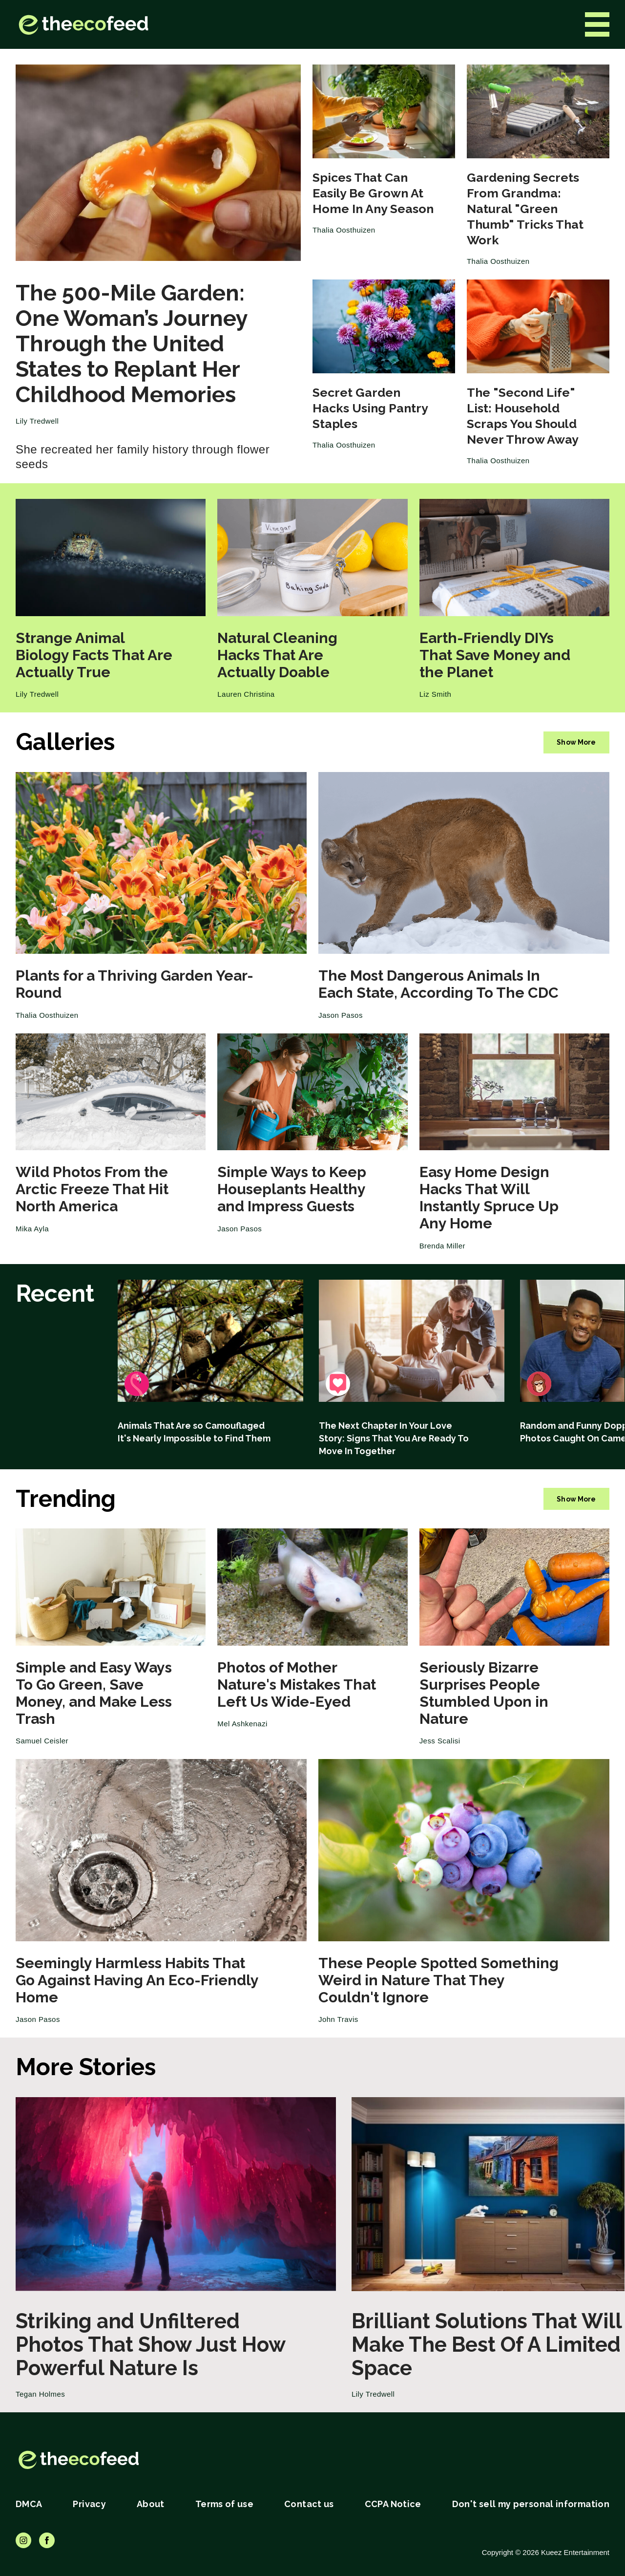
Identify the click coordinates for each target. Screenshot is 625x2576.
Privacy (89, 2504)
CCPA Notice (393, 2504)
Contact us (309, 2504)
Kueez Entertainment (575, 2552)
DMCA (29, 2504)
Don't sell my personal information (530, 2504)
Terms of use (224, 2504)
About (151, 2504)
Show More (576, 742)
